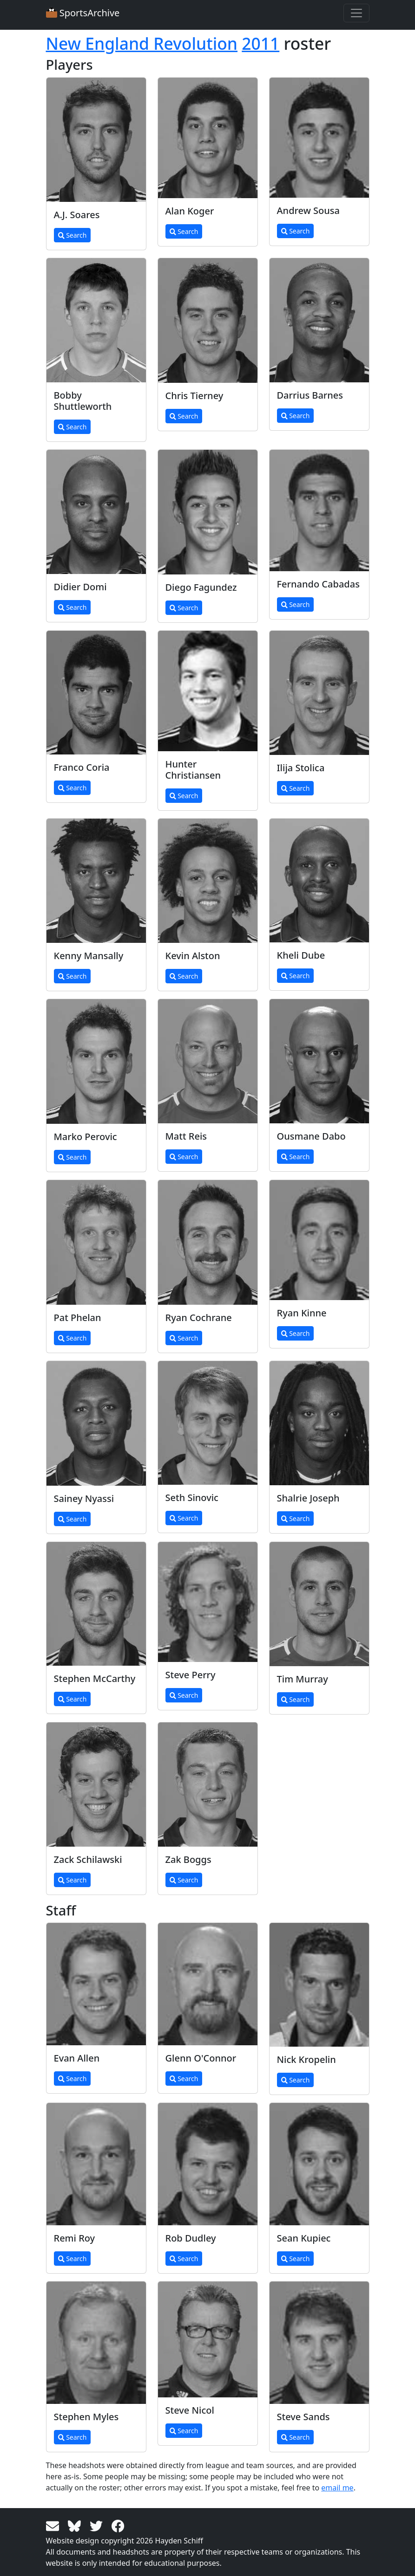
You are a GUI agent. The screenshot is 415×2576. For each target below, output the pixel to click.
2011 (260, 43)
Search (72, 235)
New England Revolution (142, 43)
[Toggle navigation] (356, 13)
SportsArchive (83, 13)
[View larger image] (96, 140)
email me (337, 2488)
